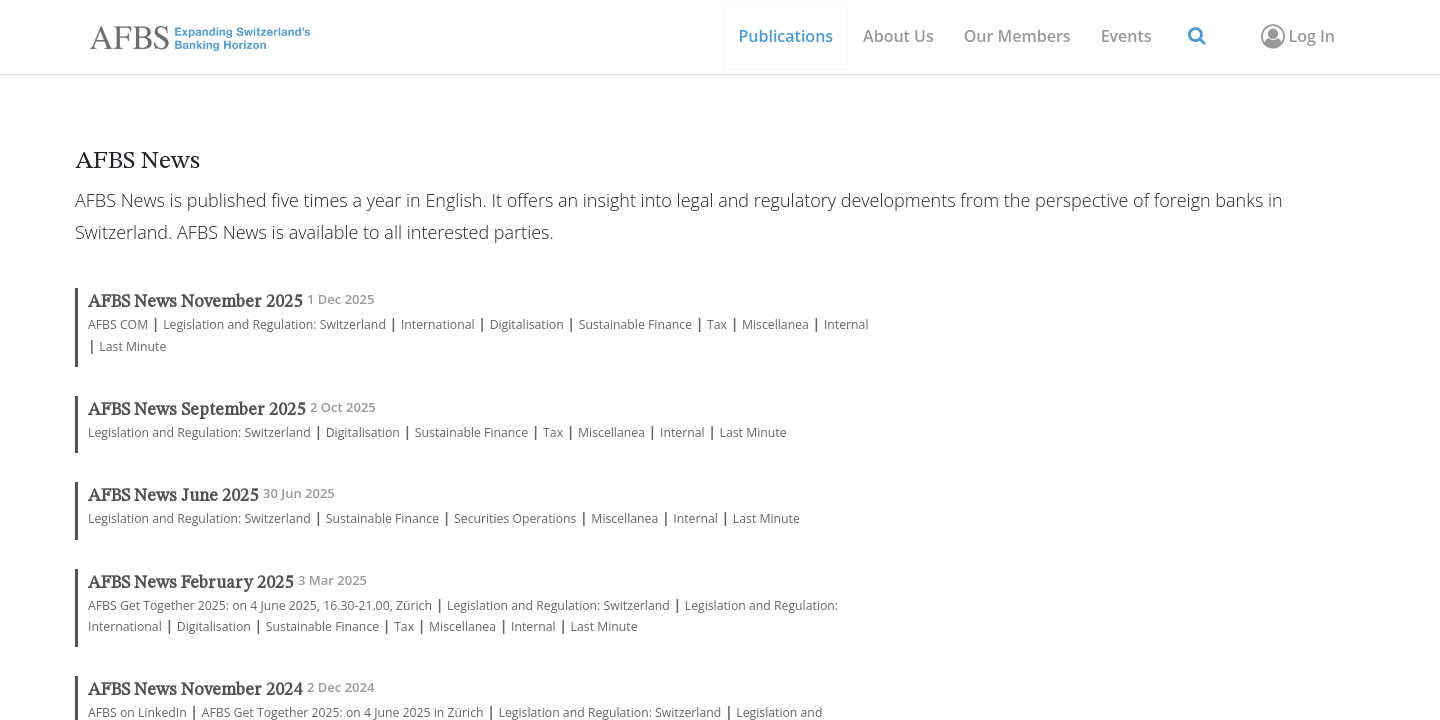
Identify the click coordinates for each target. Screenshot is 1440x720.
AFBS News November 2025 (195, 302)
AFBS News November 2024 (195, 690)
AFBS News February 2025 (190, 583)
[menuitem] (1017, 36)
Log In (1296, 36)
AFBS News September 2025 (196, 410)
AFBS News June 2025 (173, 496)
